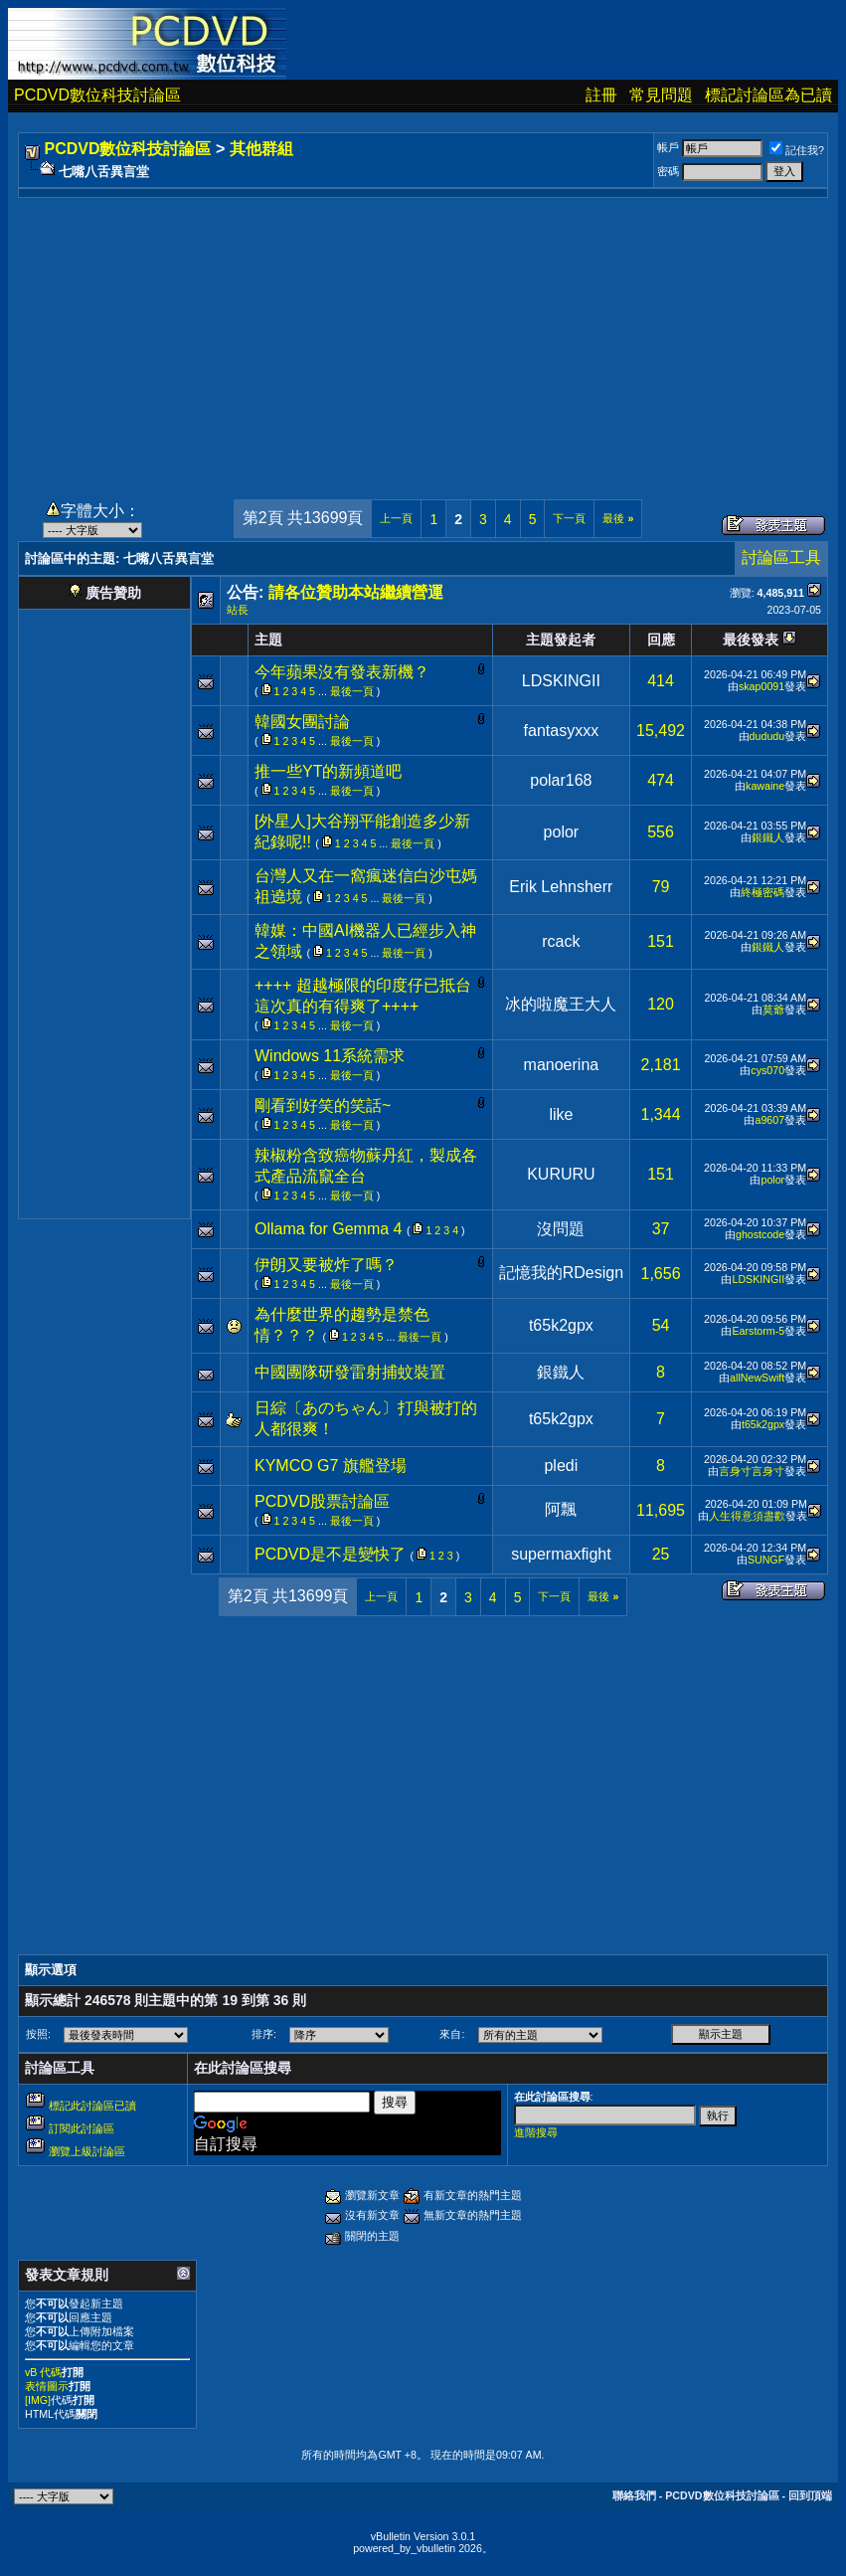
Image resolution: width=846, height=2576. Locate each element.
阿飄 (561, 1509)
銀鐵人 (768, 837)
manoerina (561, 1064)
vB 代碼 (43, 2372)
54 (661, 1325)
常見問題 (661, 95)
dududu (767, 736)
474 (660, 780)
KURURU (560, 1174)
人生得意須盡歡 (747, 1516)
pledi (561, 1465)
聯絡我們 (634, 2495)
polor (562, 832)
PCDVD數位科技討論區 (97, 95)
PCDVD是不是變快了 (330, 1554)
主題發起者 (560, 639)
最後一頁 (352, 691)
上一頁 (396, 518)
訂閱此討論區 (81, 2128)
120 (660, 1004)
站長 (238, 610)
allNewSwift (757, 1377)
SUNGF (766, 1559)
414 (660, 680)
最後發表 (750, 639)
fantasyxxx (561, 730)
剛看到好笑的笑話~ (322, 1105)
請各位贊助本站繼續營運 (355, 592)
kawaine (765, 786)
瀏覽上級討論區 (87, 2151)
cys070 (767, 1070)
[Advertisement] (423, 337)
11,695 (660, 1510)
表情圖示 (47, 2386)
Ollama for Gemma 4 (328, 1228)
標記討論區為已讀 (768, 95)
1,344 (661, 1114)
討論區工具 (781, 557)
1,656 (661, 1273)
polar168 (561, 780)
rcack (561, 941)
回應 (661, 639)
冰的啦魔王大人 (560, 1004)
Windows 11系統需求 (329, 1055)
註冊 (601, 95)
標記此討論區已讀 (92, 2106)
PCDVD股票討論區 (322, 1501)
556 (660, 832)
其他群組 (261, 148)
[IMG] (38, 2400)
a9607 (769, 1120)
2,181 (661, 1064)
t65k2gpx (561, 1325)
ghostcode (760, 1234)
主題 (268, 639)
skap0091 (761, 686)
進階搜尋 (536, 2132)
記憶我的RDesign (561, 1272)
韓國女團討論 (302, 721)
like (561, 1114)
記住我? (796, 150)
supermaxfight (561, 1554)
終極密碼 (762, 892)
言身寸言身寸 (751, 1471)
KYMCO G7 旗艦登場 (330, 1465)
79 (661, 886)
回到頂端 (810, 2495)
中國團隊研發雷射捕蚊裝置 (349, 1372)
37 (661, 1228)
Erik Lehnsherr (560, 886)
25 (661, 1554)
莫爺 (773, 1009)
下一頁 (569, 518)
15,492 (660, 730)
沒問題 (561, 1228)
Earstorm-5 (758, 1331)
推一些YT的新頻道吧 (328, 771)
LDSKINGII (561, 680)
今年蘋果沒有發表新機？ (341, 671)
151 (660, 941)
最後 (617, 518)
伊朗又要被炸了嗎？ (326, 1264)
